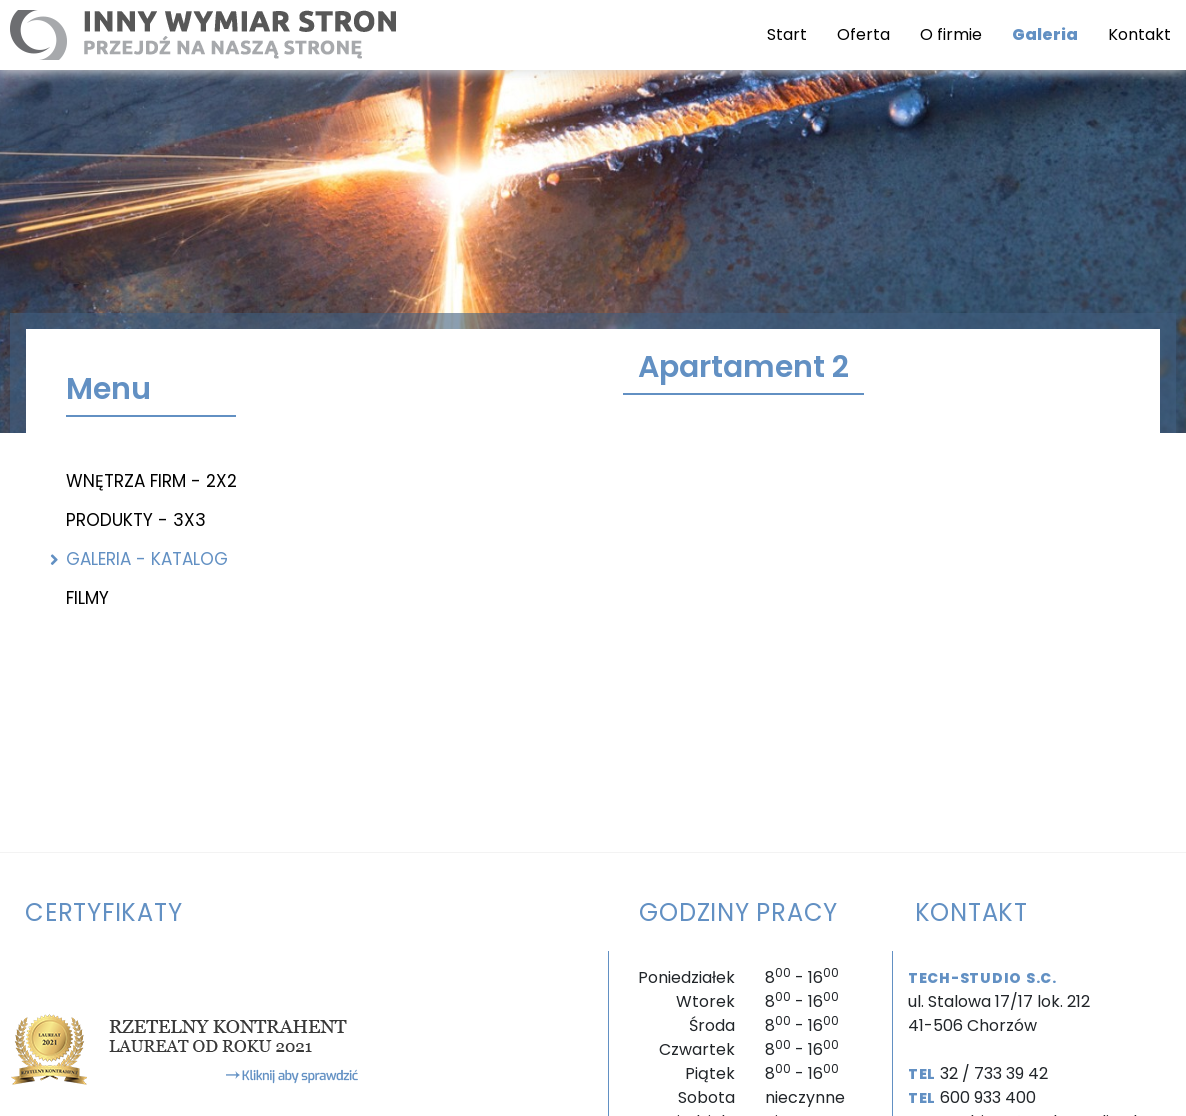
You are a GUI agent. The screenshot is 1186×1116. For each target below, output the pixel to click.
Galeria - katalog (147, 559)
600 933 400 (988, 1097)
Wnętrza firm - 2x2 (151, 481)
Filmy (87, 598)
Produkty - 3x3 (136, 520)
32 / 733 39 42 (994, 1073)
